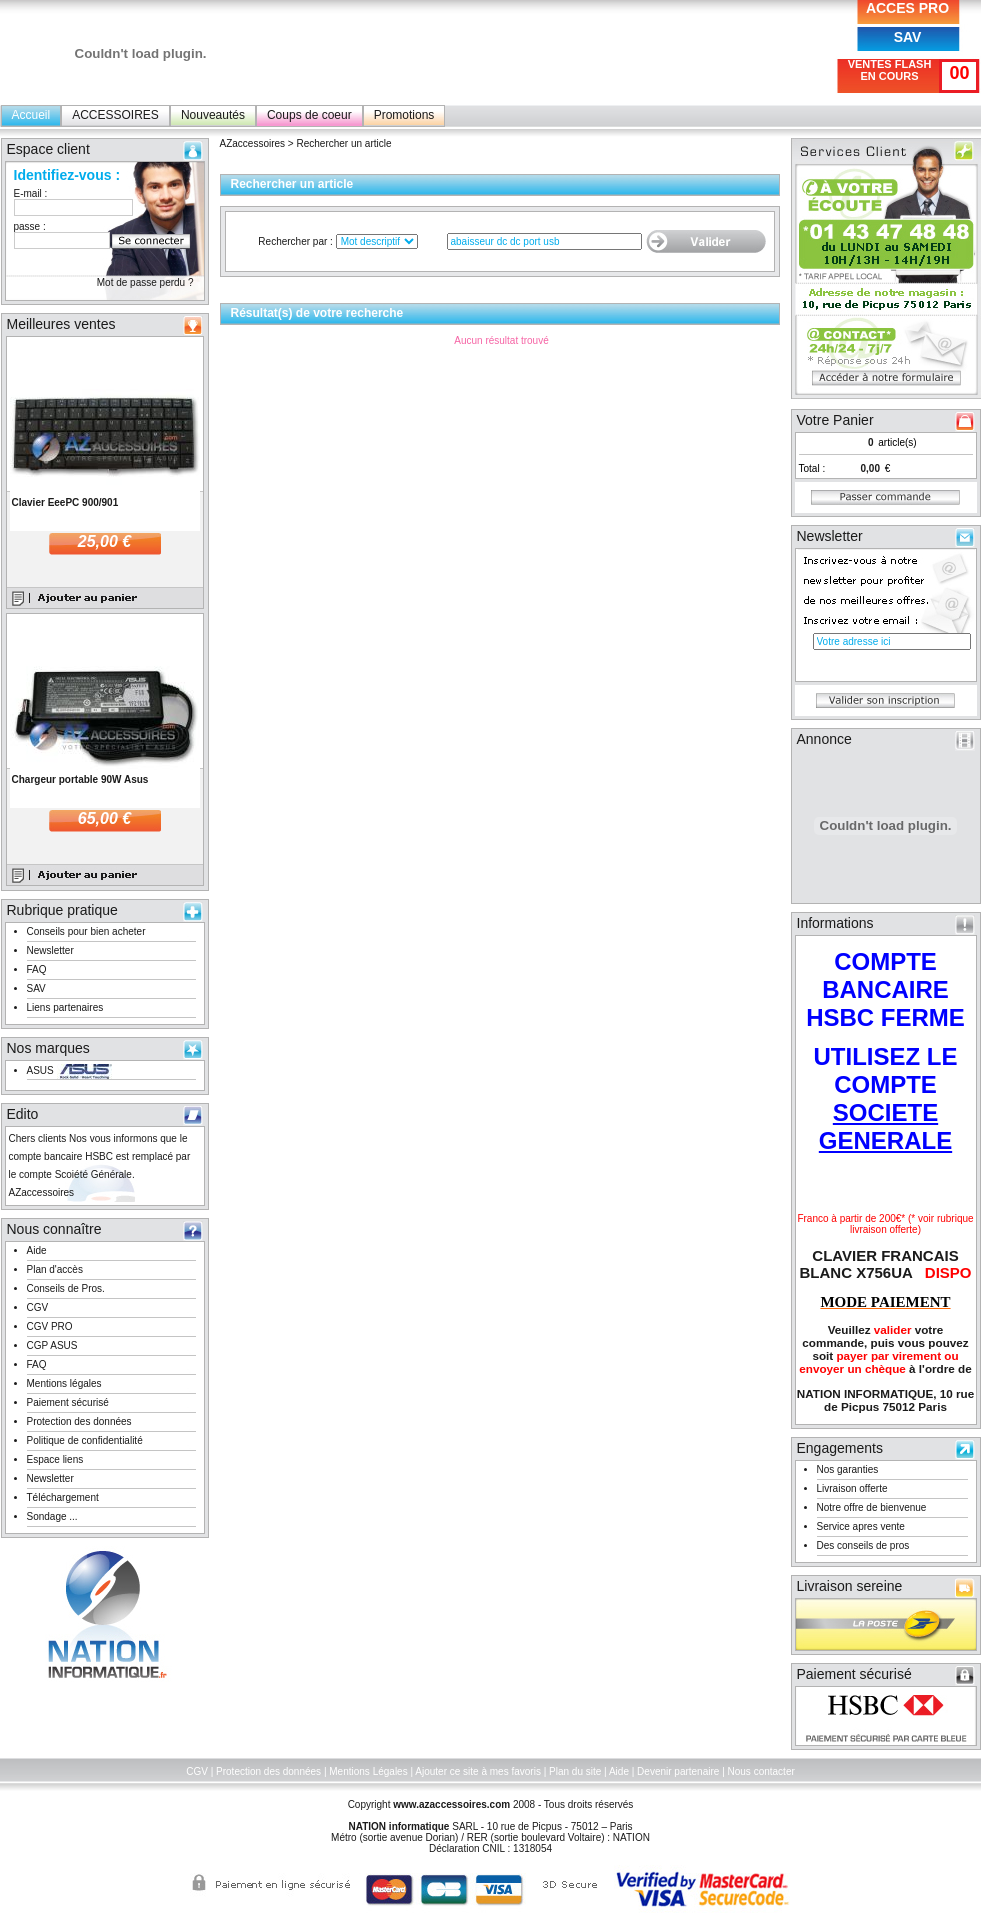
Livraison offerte (852, 1488)
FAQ (37, 969)
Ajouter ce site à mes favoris (478, 1771)
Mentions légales (64, 1383)
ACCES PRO (907, 8)
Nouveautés (213, 115)
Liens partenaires (65, 1007)
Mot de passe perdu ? (145, 282)
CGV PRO (50, 1326)
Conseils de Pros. (66, 1288)
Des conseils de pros (863, 1545)
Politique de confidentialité (85, 1440)
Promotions (404, 115)
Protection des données (79, 1421)
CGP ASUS (52, 1345)
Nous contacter (761, 1771)
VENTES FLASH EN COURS (890, 70)
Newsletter (50, 950)
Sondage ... (52, 1516)
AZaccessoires (253, 143)
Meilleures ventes (61, 324)
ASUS (40, 1070)
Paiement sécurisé (68, 1402)
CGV (38, 1307)
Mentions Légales (368, 1771)
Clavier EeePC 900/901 (65, 502)
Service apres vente (861, 1526)
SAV (908, 37)
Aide (37, 1250)
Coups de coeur (309, 115)
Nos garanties (848, 1469)
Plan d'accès (55, 1269)
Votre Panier (835, 420)
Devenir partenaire (678, 1771)
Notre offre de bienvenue (872, 1507)
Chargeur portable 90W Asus (80, 779)
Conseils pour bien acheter (86, 931)
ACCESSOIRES (115, 115)
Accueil (31, 115)
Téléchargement (63, 1497)
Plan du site (575, 1771)
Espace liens (55, 1459)
